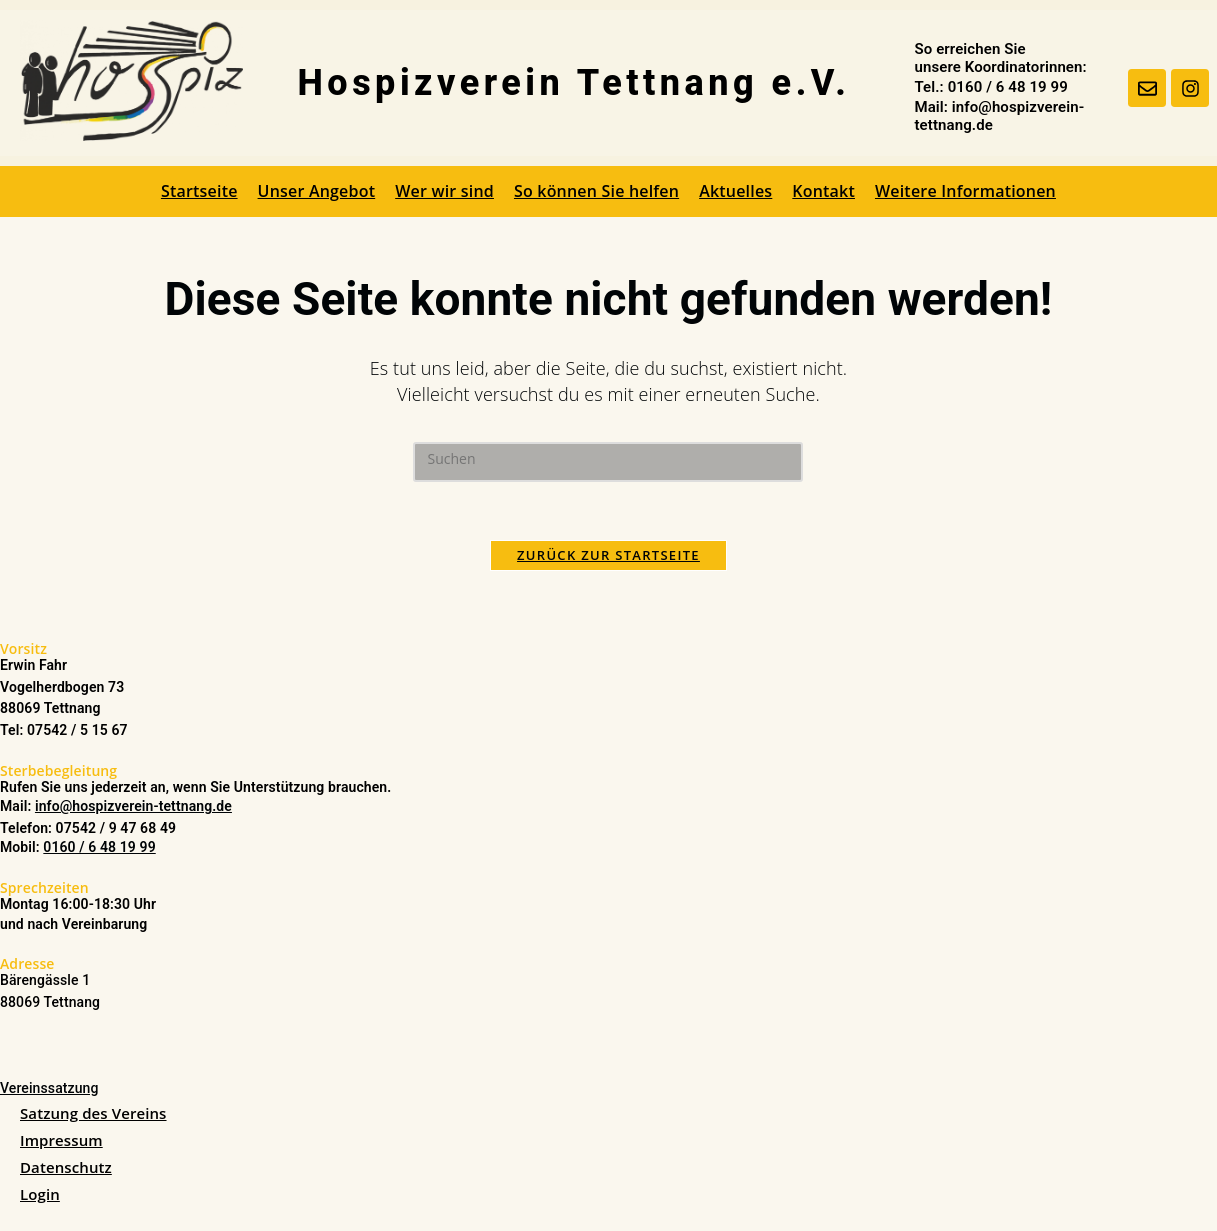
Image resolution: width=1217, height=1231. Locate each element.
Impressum (61, 1142)
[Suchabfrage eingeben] (608, 462)
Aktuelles (735, 191)
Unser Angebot (317, 191)
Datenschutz (66, 1169)
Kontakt (823, 191)
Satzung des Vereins (93, 1115)
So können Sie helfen (596, 191)
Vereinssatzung (49, 1089)
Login (40, 1196)
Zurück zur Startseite (608, 557)
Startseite (199, 191)
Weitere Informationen (965, 191)
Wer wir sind (444, 191)
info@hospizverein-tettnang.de (133, 808)
